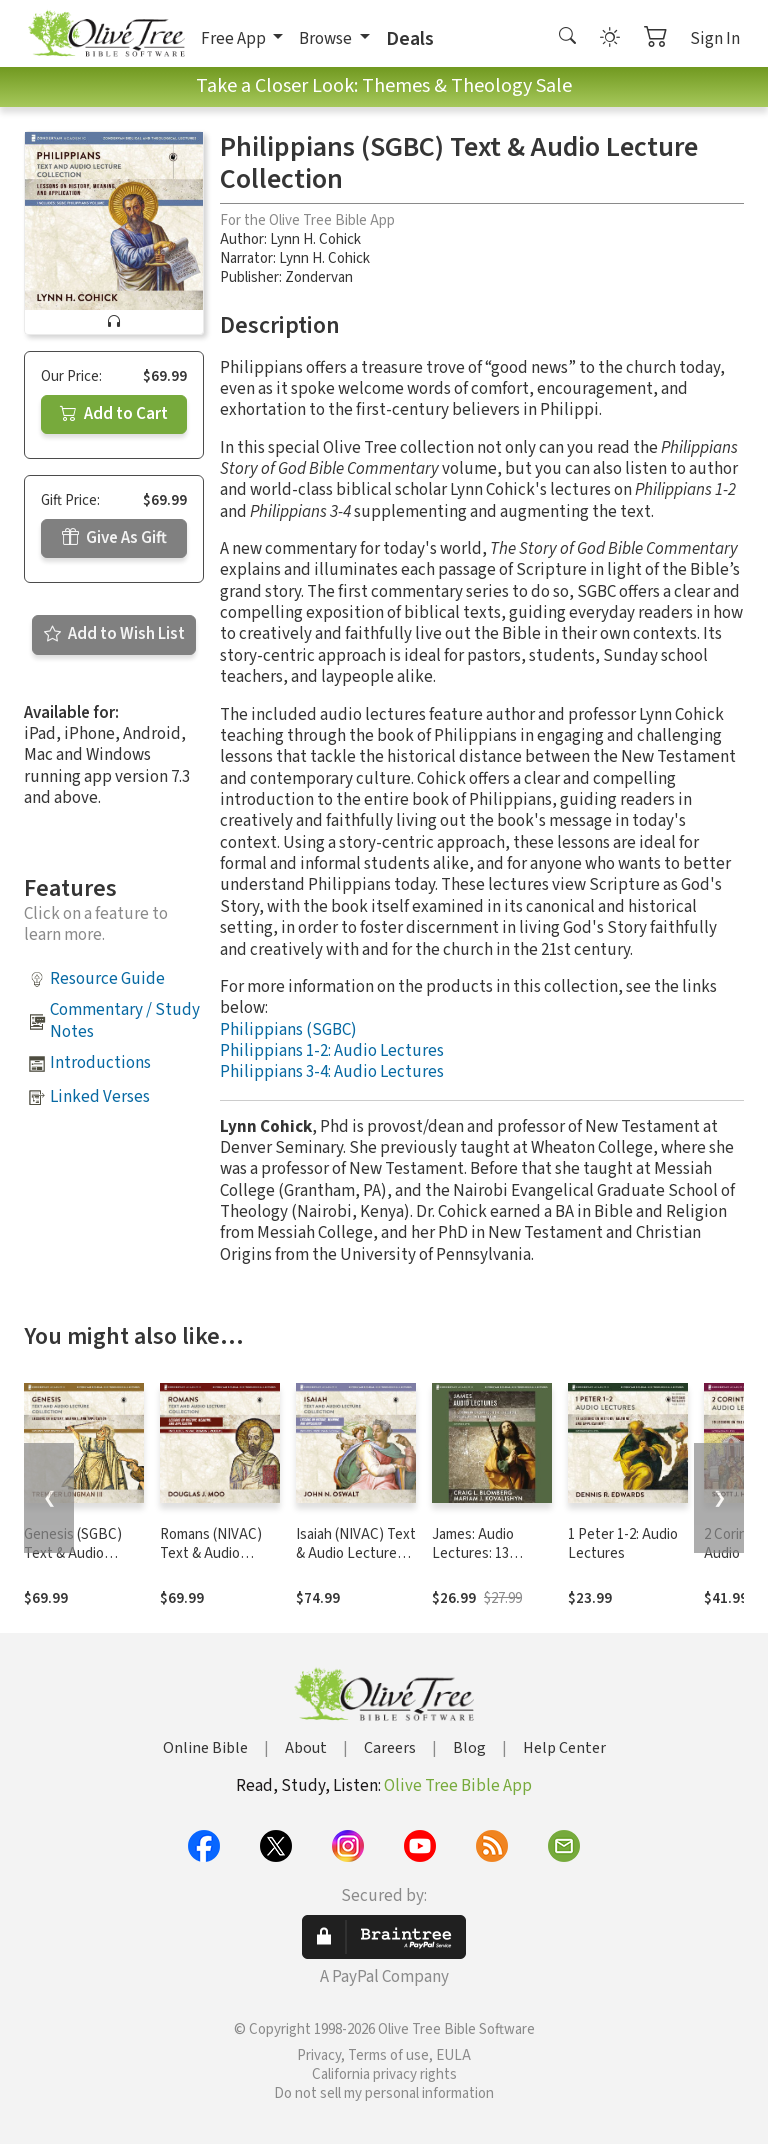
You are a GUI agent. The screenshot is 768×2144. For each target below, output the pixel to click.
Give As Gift (114, 538)
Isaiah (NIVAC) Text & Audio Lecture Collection (356, 1553)
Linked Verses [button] (100, 1097)
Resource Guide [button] (107, 979)
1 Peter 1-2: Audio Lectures (623, 1544)
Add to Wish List (114, 634)
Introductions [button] (100, 1063)
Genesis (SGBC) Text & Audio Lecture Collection (82, 1553)
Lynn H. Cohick (315, 239)
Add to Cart (114, 414)
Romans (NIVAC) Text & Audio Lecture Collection (218, 1553)
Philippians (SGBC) (288, 1030)
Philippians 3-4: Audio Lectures (332, 1072)
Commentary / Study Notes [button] (125, 1020)
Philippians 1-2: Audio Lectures (332, 1051)
